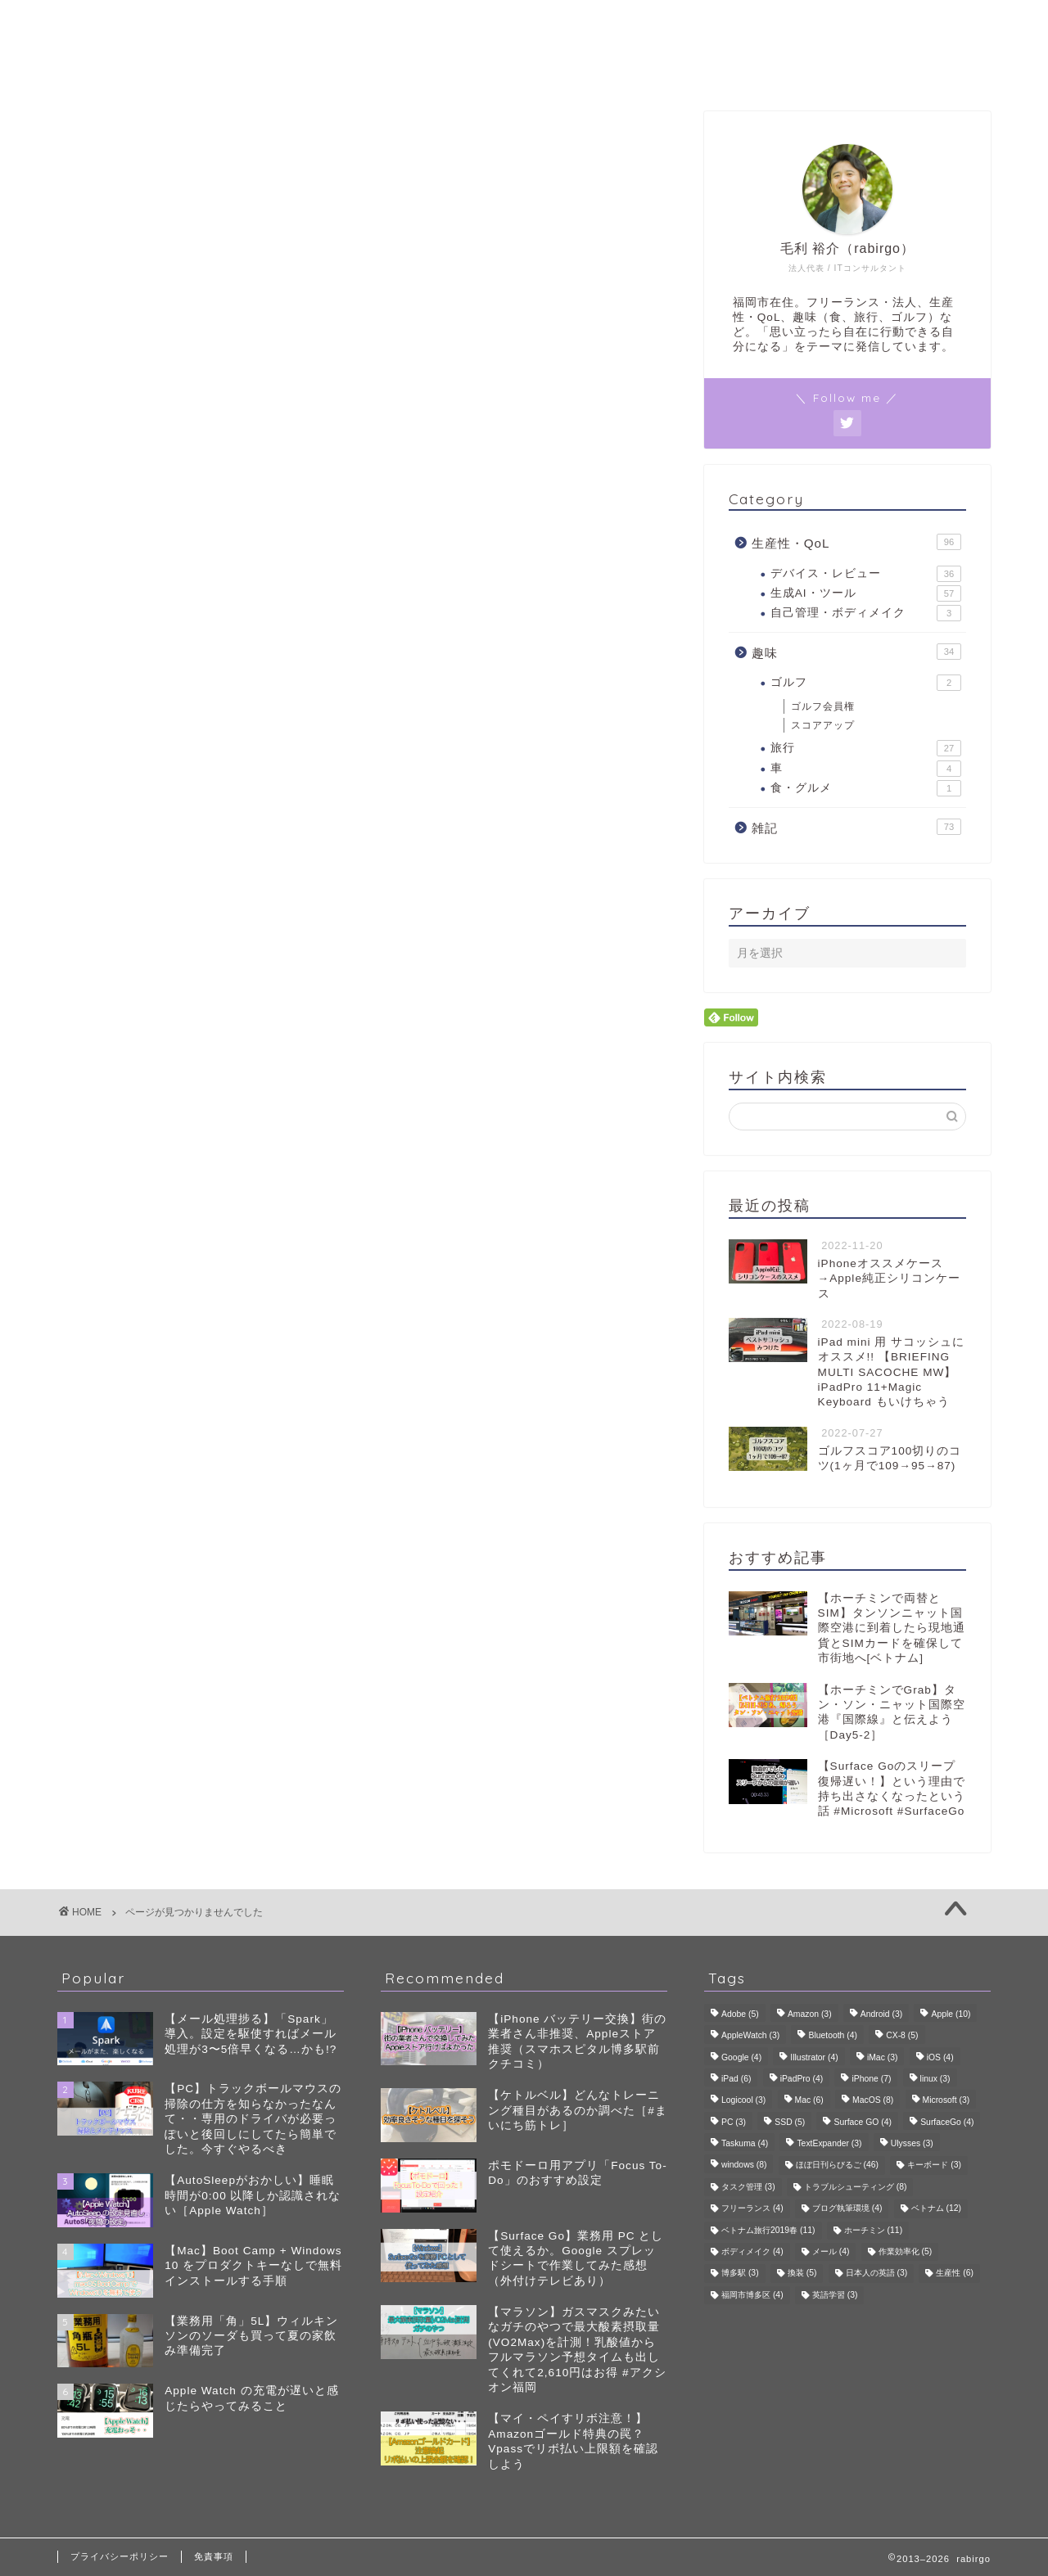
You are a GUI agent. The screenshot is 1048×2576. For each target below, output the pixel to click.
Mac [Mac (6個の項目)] (809, 2100)
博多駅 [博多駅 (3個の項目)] (740, 2273)
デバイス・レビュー (865, 574)
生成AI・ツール (865, 593)
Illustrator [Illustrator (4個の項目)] (814, 2057)
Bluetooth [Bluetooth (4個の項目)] (832, 2036)
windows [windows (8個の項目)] (743, 2165)
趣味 (137, 878)
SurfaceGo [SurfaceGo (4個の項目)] (946, 2122)
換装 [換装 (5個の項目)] (802, 2273)
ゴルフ (865, 683)
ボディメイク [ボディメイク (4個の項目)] (752, 2251)
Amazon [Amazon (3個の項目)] (810, 2014)
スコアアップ (823, 725)
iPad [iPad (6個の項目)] (736, 2078)
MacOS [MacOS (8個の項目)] (872, 2100)
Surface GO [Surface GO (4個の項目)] (862, 2122)
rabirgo (524, 23)
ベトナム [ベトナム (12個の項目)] (936, 2208)
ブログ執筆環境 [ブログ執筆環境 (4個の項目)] (847, 2208)
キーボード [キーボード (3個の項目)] (934, 2165)
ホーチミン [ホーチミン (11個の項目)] (873, 2230)
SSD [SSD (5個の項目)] (790, 2122)
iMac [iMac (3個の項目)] (882, 2057)
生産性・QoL (166, 855)
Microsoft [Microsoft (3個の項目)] (946, 2100)
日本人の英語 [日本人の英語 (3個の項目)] (877, 2273)
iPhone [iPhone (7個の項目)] (871, 2078)
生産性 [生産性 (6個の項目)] (954, 2273)
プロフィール (524, 69)
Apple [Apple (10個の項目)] (950, 2014)
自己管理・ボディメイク (865, 614)
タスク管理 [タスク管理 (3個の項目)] (748, 2186)
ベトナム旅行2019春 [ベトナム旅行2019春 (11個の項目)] (768, 2230)
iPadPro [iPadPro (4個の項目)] (802, 2078)
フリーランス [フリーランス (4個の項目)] (752, 2208)
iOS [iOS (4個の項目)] (940, 2057)
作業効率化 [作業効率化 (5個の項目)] (906, 2251)
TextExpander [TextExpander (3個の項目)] (829, 2143)
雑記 (137, 902)
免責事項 (213, 2556)
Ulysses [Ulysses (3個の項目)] (912, 2143)
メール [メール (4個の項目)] (831, 2251)
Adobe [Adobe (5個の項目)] (740, 2014)
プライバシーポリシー (119, 2556)
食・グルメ (865, 789)
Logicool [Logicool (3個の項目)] (743, 2100)
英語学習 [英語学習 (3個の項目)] (835, 2294)
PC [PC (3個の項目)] (733, 2122)
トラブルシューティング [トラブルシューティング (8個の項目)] (855, 2186)
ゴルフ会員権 (823, 706)
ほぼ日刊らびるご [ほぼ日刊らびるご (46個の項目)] (837, 2165)
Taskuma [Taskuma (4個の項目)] (744, 2143)
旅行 (865, 749)
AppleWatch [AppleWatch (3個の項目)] (750, 2036)
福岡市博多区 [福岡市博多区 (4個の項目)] (752, 2294)
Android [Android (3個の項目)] (881, 2014)
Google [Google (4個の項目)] (741, 2057)
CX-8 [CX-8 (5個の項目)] (902, 2036)
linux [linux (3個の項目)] (935, 2078)
